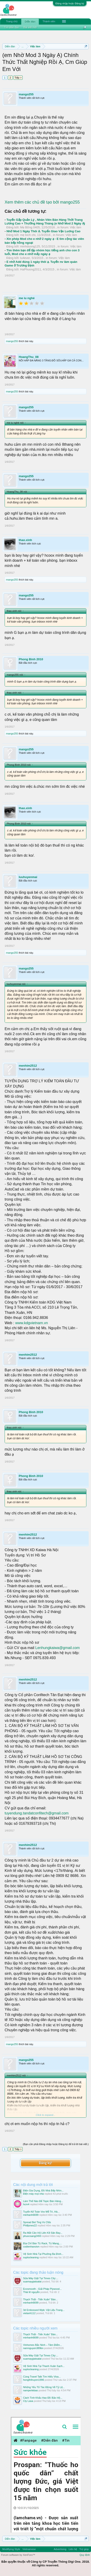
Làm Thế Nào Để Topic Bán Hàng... (43, 2201)
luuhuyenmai (28, 877)
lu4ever (25, 258)
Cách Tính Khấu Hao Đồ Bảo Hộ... (42, 2397)
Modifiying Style (11, 2549)
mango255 (26, 94)
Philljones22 (30, 2225)
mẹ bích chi (27, 235)
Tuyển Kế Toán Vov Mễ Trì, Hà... (41, 2211)
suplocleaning (31, 2257)
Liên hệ (73, 2549)
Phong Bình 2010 (31, 659)
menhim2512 (28, 1065)
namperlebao (30, 2390)
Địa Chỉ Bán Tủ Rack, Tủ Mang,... (42, 2243)
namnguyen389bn (33, 2348)
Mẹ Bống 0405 (30, 227)
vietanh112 (29, 2313)
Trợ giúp (84, 2549)
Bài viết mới (30, 27)
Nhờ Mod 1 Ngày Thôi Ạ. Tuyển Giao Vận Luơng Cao (43, 231)
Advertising (60, 2549)
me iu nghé (27, 298)
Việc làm (75, 227)
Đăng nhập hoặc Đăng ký (69, 3)
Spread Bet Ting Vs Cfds (37, 2222)
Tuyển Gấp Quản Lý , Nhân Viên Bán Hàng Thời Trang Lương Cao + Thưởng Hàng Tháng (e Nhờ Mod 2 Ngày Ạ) (45, 221)
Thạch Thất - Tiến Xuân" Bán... (40, 2299)
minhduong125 (30, 246)
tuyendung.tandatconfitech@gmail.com (37, 1813)
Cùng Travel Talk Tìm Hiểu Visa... (42, 2376)
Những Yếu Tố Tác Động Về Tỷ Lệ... (44, 2387)
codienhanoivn (31, 2246)
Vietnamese (29, 2549)
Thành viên (48, 21)
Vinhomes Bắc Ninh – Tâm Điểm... (42, 2345)
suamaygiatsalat (32, 2281)
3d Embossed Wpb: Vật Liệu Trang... (44, 2310)
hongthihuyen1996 (33, 2379)
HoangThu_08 (29, 357)
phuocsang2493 (32, 2236)
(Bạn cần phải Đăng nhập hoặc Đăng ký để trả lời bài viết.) (56, 2144)
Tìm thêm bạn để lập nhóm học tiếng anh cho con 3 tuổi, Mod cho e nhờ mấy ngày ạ (42, 252)
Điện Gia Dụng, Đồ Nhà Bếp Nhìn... (43, 2190)
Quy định (84, 2554)
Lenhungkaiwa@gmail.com (57, 1648)
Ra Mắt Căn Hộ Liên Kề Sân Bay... (42, 2232)
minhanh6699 (31, 2214)
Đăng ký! (45, 2163)
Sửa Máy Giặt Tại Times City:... (40, 2278)
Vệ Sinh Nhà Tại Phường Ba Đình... (43, 2254)
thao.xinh (25, 540)
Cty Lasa (28, 2401)
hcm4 (26, 2204)
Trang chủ (12, 21)
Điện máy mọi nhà (33, 2193)
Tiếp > (18, 77)
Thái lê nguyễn (31, 2292)
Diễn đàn (30, 21)
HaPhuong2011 (30, 269)
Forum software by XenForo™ (18, 2554)
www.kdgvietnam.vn (31, 1323)
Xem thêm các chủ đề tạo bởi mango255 (42, 202)
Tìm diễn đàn (11, 27)
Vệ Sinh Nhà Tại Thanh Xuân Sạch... (44, 2366)
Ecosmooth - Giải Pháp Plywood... (42, 2288)
